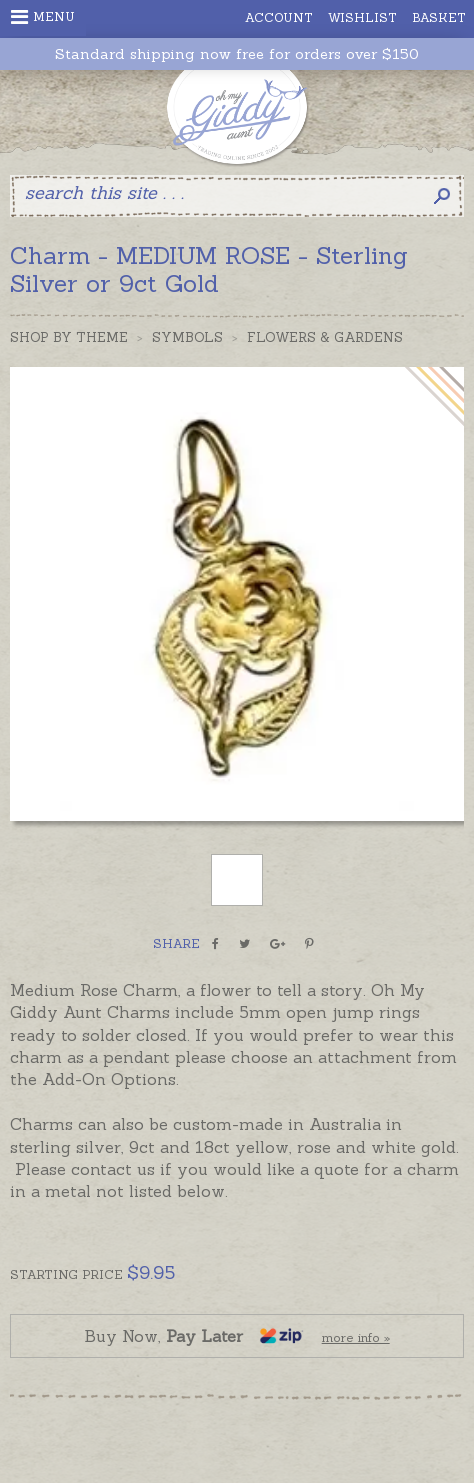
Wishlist (362, 17)
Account (279, 17)
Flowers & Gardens (325, 337)
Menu (43, 17)
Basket (439, 17)
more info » (356, 1337)
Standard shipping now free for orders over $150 (237, 54)
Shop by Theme (69, 337)
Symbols (187, 337)
